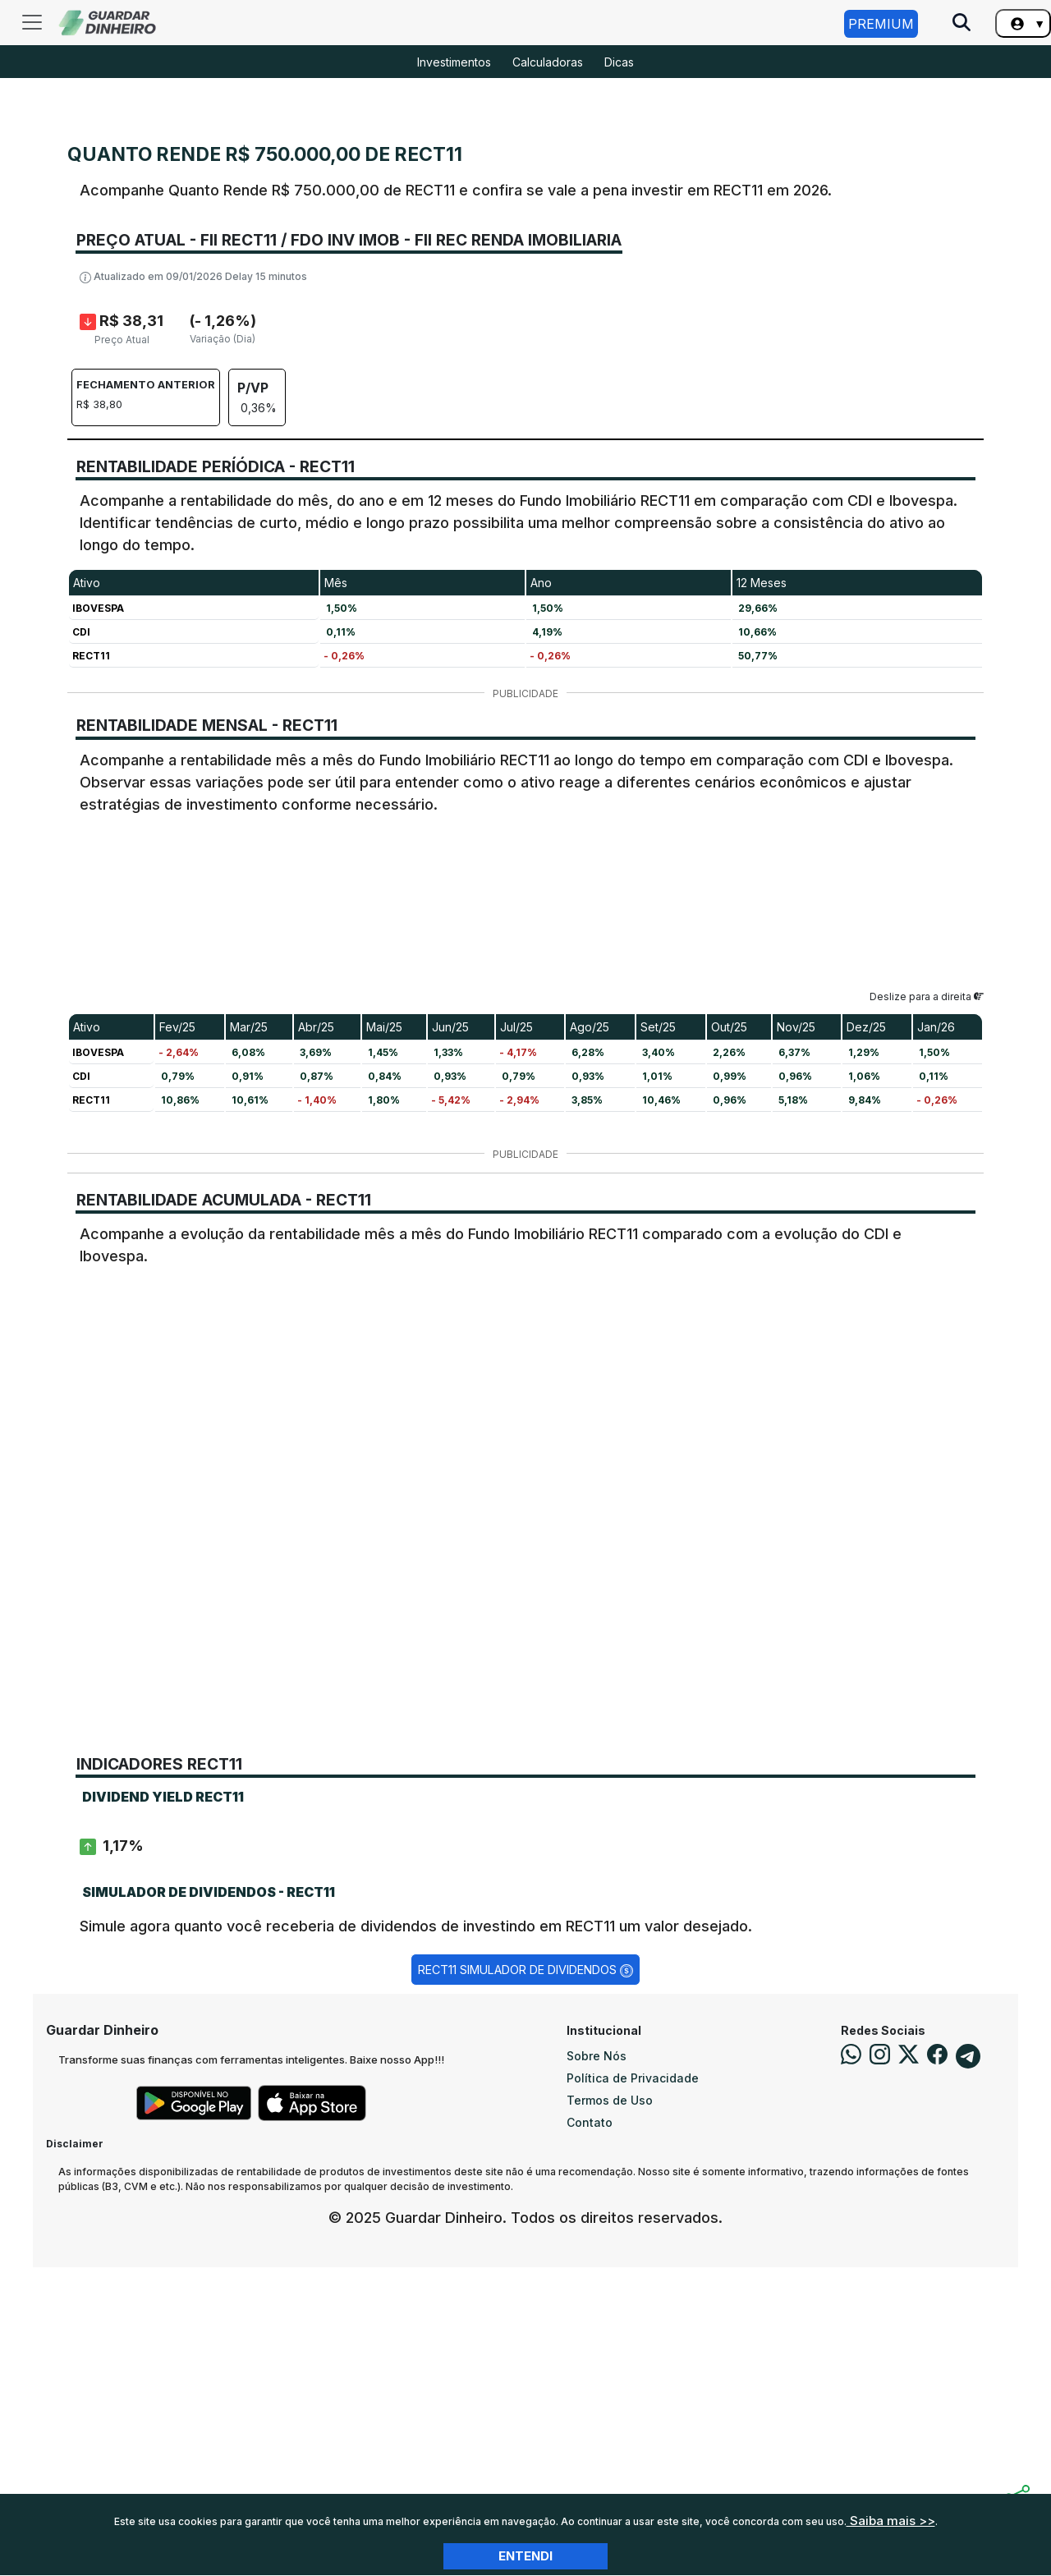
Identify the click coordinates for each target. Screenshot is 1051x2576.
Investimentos (454, 62)
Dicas (619, 62)
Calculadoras (547, 62)
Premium (881, 24)
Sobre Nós (596, 2365)
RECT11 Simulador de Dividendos (525, 2278)
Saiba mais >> (891, 2520)
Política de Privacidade (633, 2387)
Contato (590, 2431)
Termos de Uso (610, 2409)
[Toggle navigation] (32, 22)
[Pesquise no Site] (961, 24)
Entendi (525, 2556)
